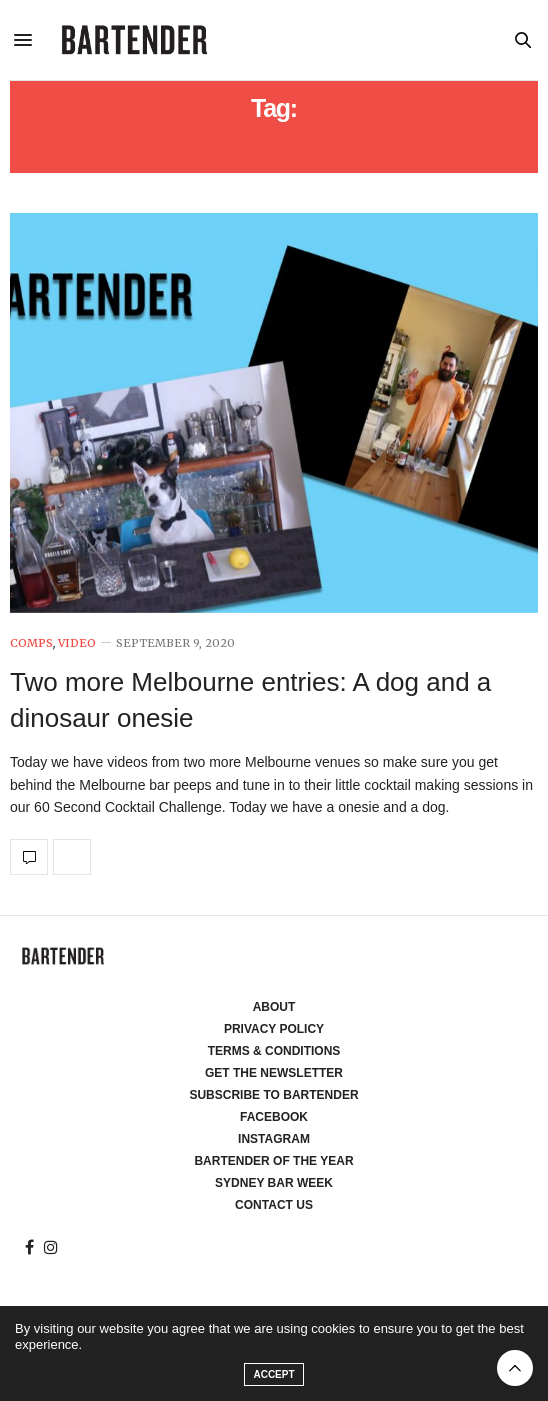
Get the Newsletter (274, 1073)
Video (77, 643)
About (274, 1007)
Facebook (274, 1117)
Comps (31, 643)
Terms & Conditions (274, 1051)
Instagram (274, 1139)
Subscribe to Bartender (273, 1095)
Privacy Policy (274, 1029)
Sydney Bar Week (274, 1183)
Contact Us (274, 1205)
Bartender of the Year (273, 1161)
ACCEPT (273, 1374)
